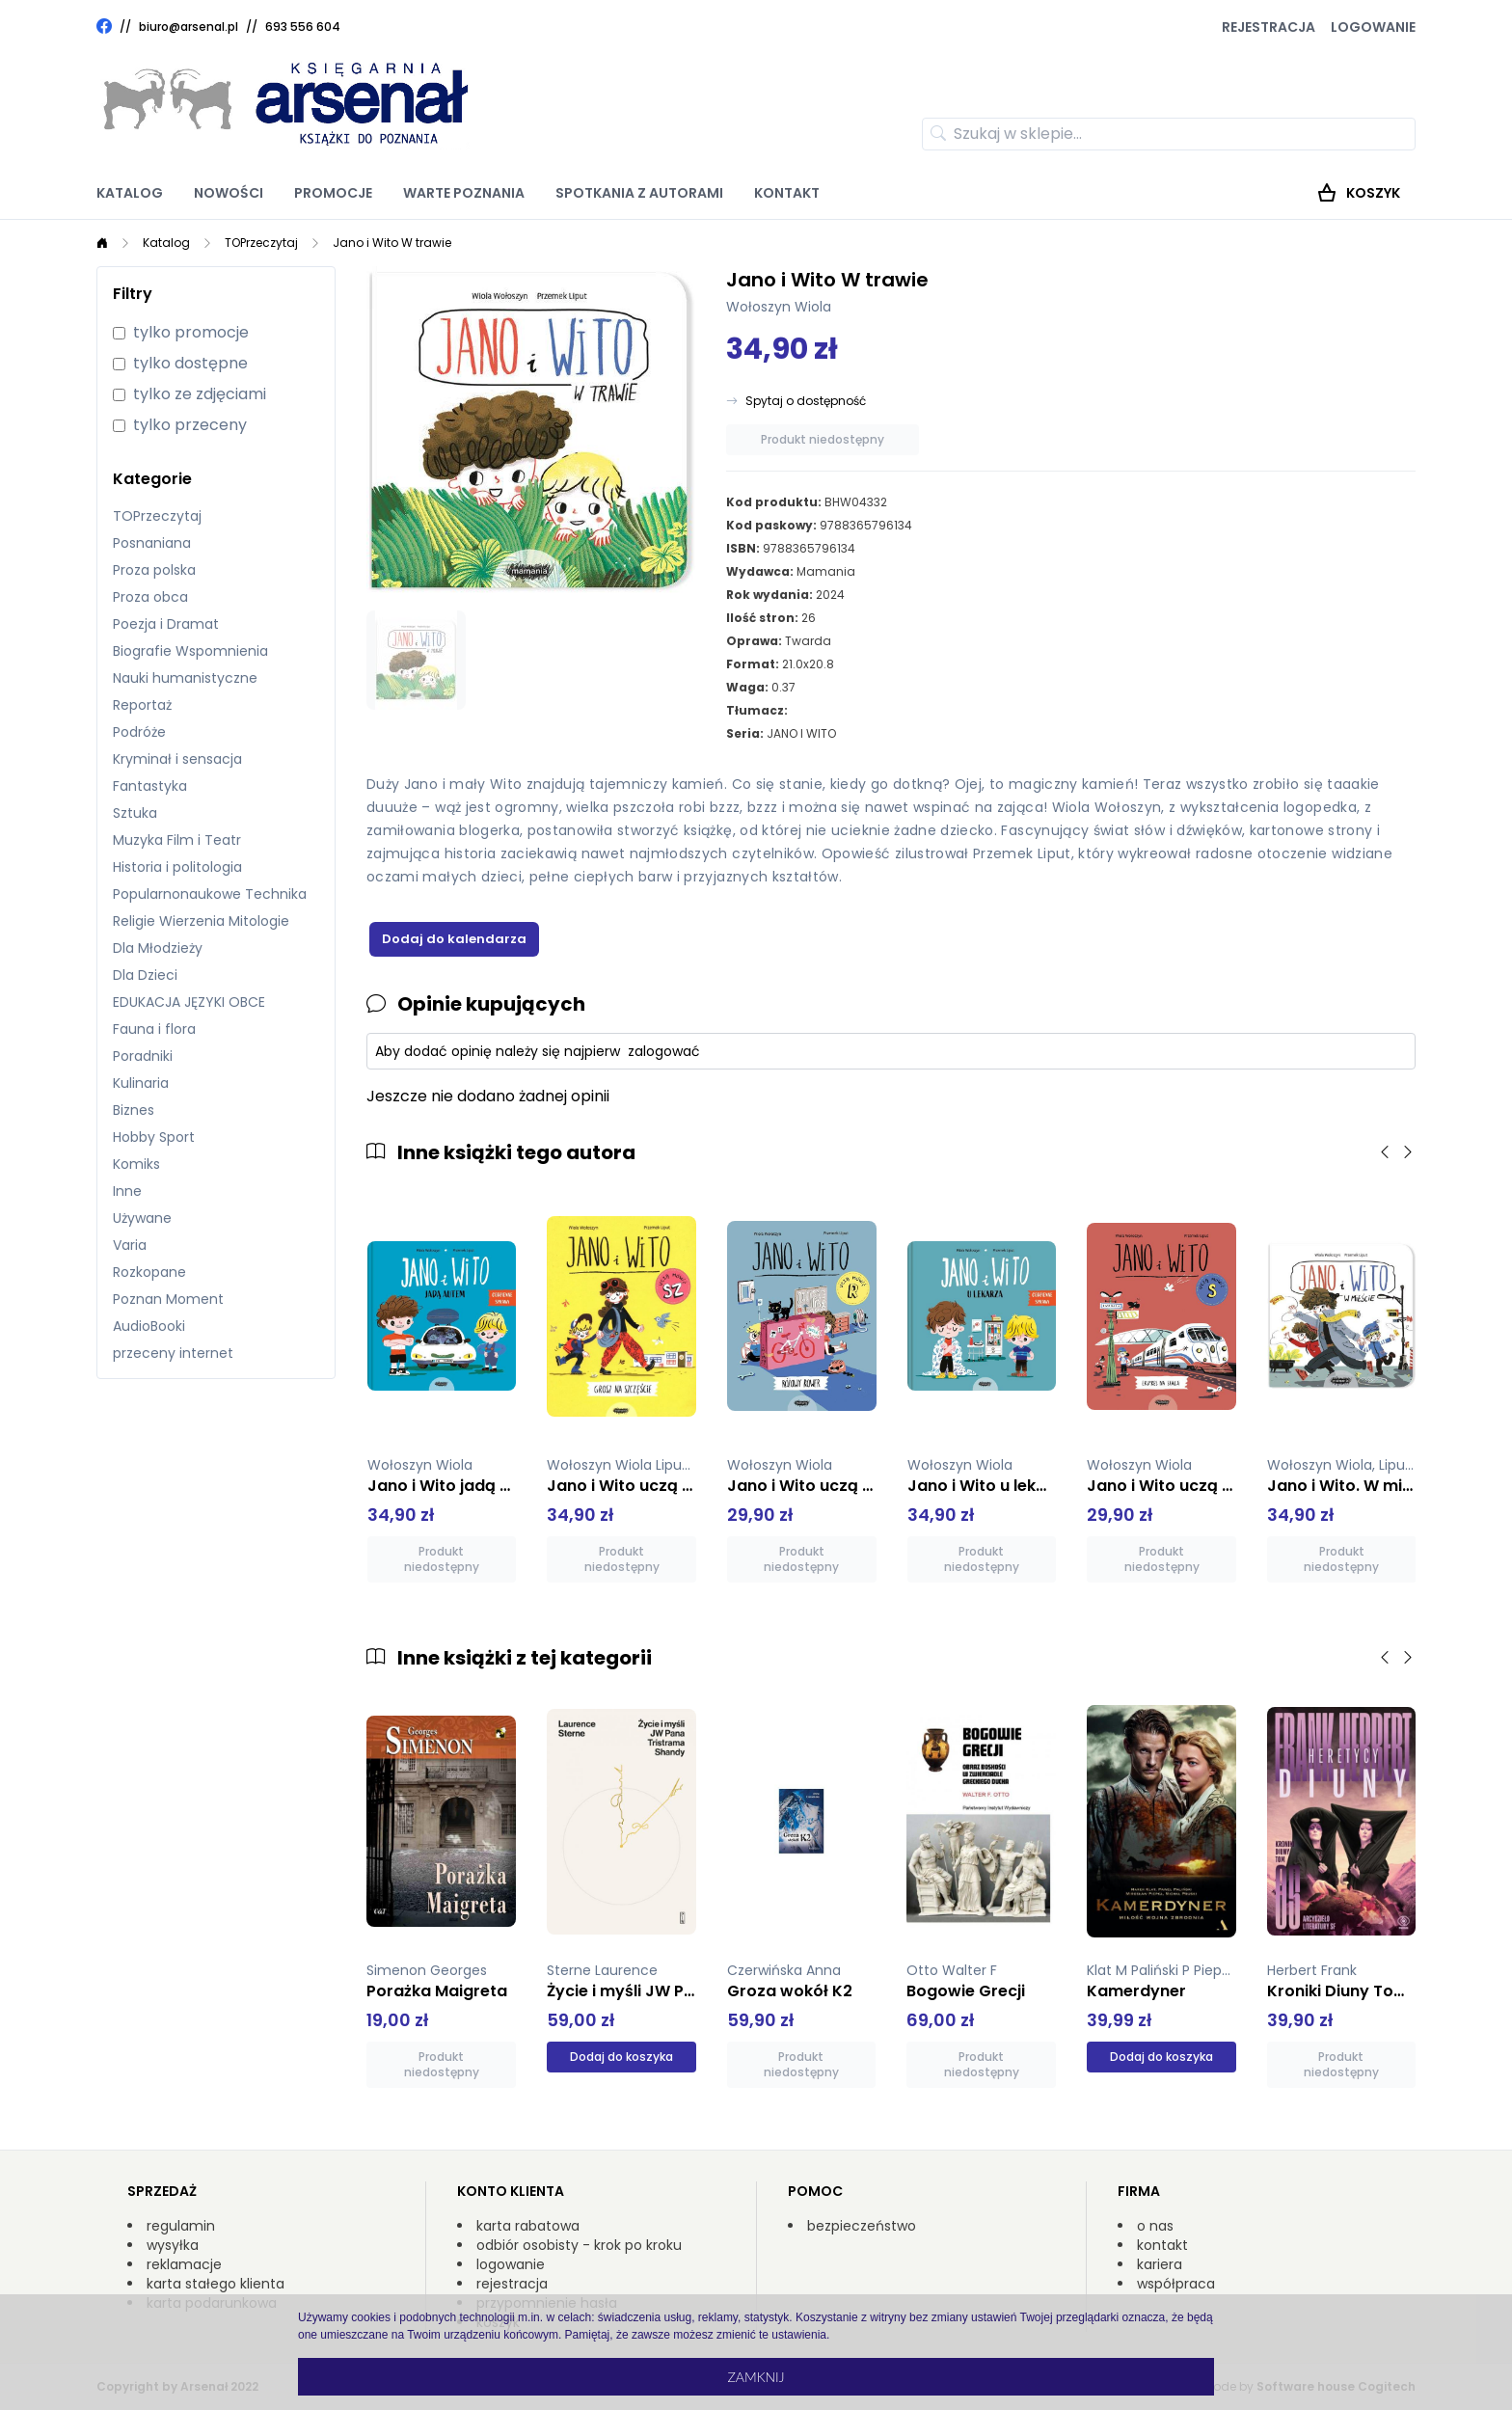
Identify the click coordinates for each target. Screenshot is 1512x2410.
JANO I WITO (801, 733)
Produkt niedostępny (822, 439)
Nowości (228, 193)
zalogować (664, 1051)
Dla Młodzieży (157, 948)
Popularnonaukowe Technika (210, 894)
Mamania (825, 571)
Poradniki (143, 1056)
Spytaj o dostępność (805, 401)
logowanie (510, 2264)
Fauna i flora (154, 1029)
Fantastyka (150, 786)
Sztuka (135, 813)
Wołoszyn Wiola (778, 306)
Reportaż (142, 705)
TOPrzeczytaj (261, 242)
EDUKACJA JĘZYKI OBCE (189, 1002)
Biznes (133, 1110)
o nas (1155, 2225)
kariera (1159, 2264)
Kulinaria (141, 1083)
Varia (130, 1245)
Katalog (129, 193)
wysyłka (173, 2245)
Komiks (136, 1164)
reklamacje (184, 2264)
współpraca (1176, 2283)
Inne (127, 1191)
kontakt (1162, 2245)
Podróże (139, 732)
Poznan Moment (168, 1299)
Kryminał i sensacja (177, 759)
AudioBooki (149, 1326)
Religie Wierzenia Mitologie (201, 921)
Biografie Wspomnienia (190, 651)
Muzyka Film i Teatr (177, 840)
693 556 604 (302, 26)
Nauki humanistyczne (185, 678)
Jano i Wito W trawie (392, 242)
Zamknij (755, 2377)
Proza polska (154, 570)
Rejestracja (1268, 27)
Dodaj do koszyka (621, 2056)
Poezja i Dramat (166, 624)
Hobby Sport (154, 1137)
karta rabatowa (528, 2225)
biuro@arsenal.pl (188, 27)
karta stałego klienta (215, 2283)
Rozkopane (149, 1272)
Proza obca (150, 597)
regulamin (181, 2225)
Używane (142, 1218)
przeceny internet (173, 1353)
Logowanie (1373, 27)
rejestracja (512, 2283)
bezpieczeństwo (861, 2225)
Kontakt (787, 193)
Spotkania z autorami (639, 193)
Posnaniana (152, 543)
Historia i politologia (177, 867)
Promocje (333, 193)
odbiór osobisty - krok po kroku (579, 2245)
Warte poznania (464, 193)
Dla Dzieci (145, 975)
